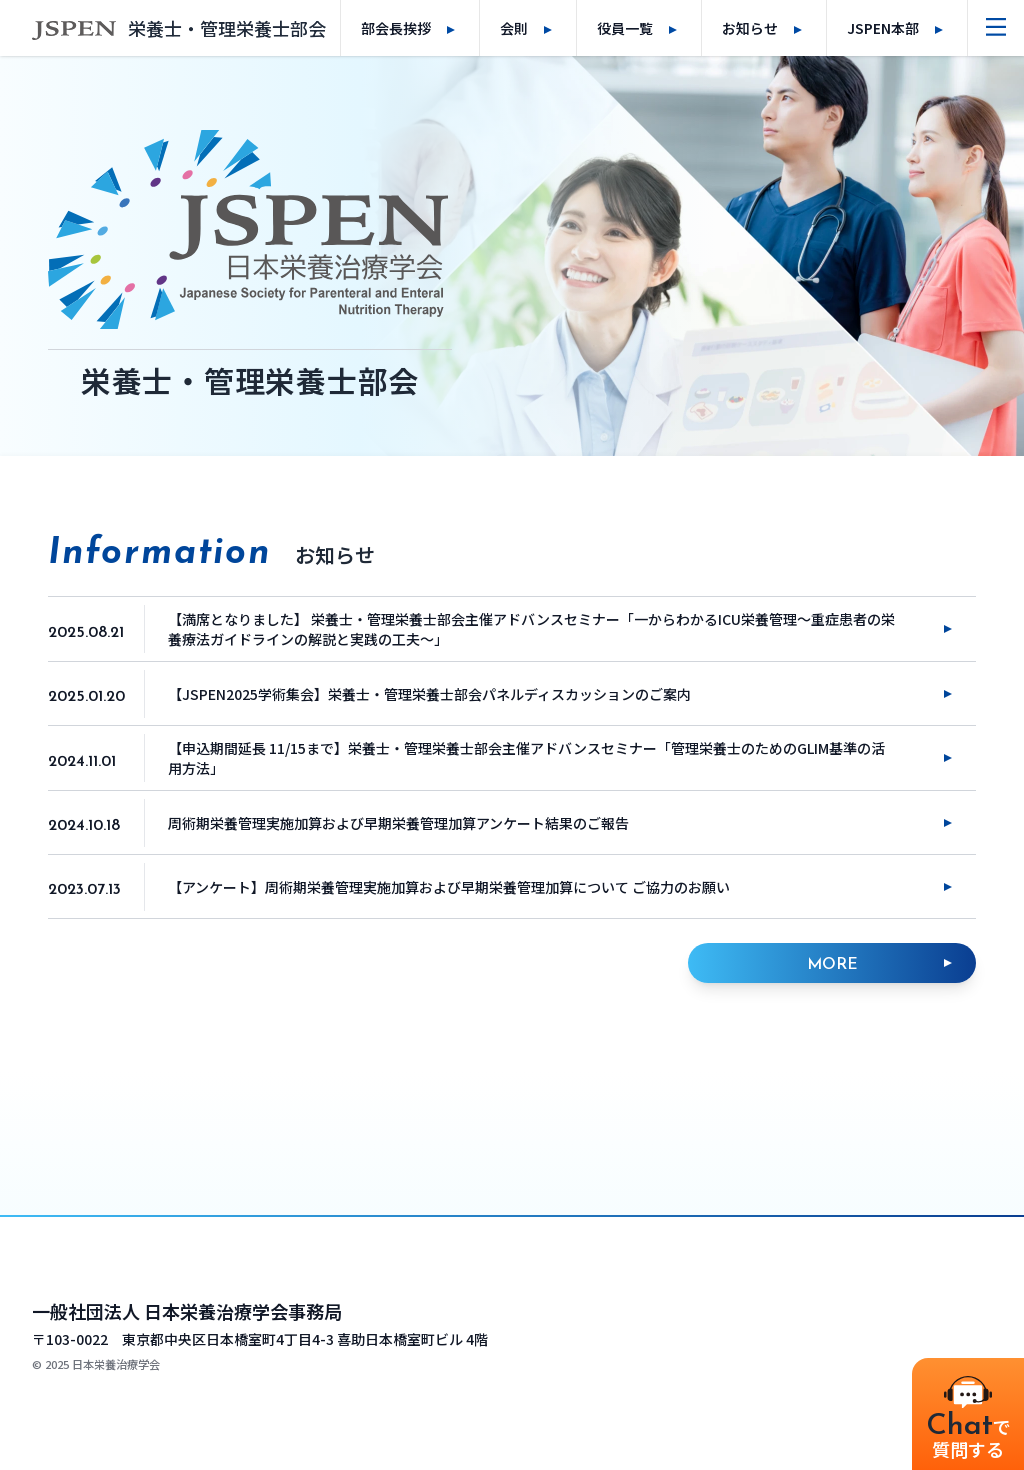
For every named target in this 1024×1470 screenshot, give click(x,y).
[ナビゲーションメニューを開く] (996, 28)
